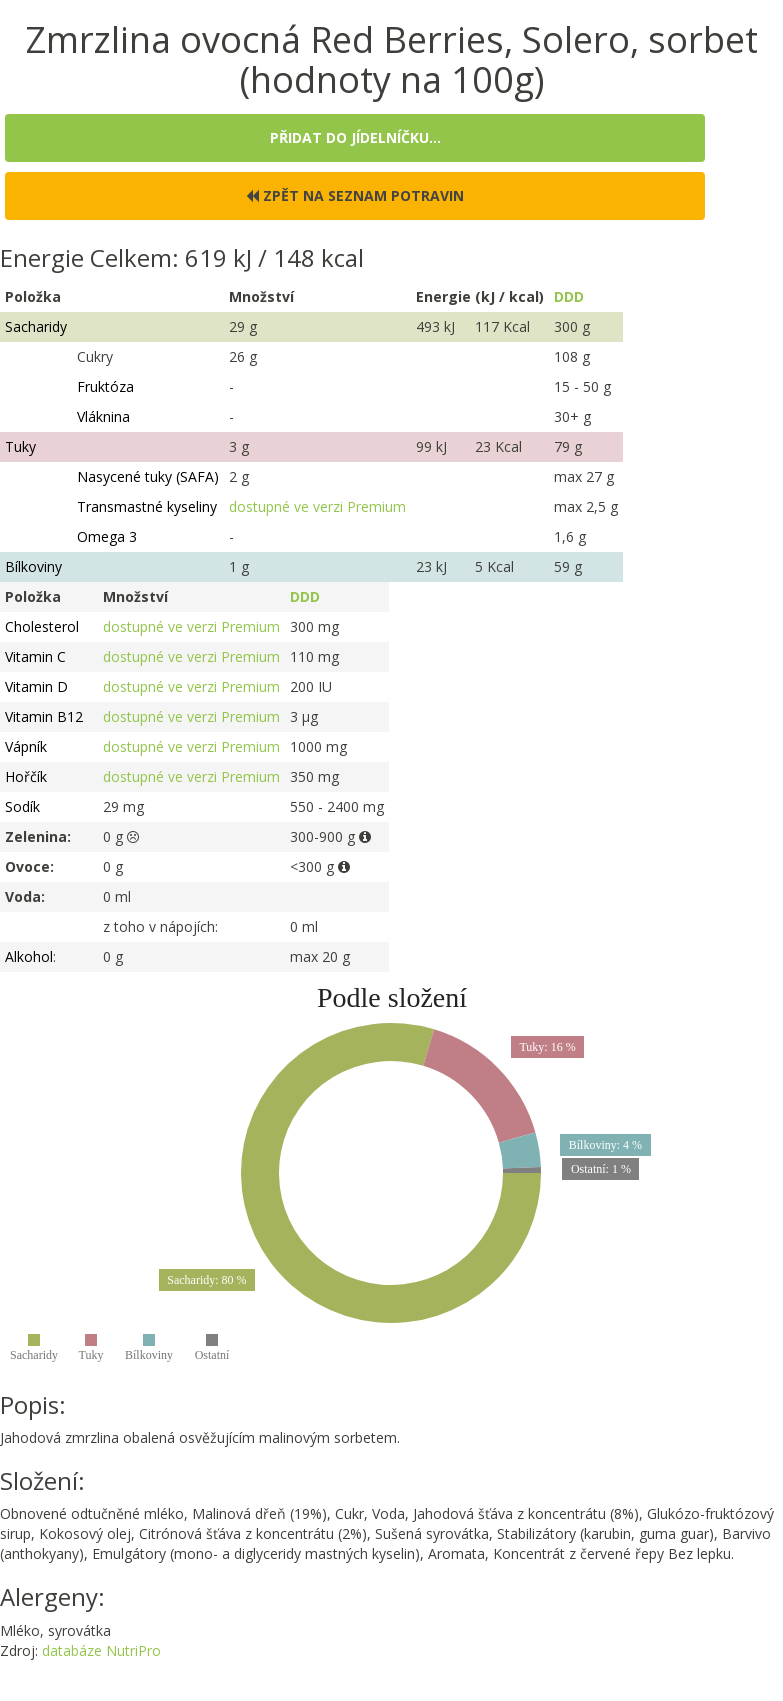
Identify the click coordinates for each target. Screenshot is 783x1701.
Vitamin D (36, 686)
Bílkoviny (33, 566)
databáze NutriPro (101, 1650)
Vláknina (103, 416)
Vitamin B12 (44, 716)
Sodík (22, 806)
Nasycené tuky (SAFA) (148, 476)
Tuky (20, 446)
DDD (569, 296)
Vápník (26, 746)
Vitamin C (35, 656)
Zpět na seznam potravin (355, 195)
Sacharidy (36, 326)
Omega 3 (107, 536)
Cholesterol (42, 626)
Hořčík (26, 776)
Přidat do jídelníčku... (355, 137)
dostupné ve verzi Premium (317, 506)
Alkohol (29, 956)
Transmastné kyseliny (147, 506)
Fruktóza (105, 386)
